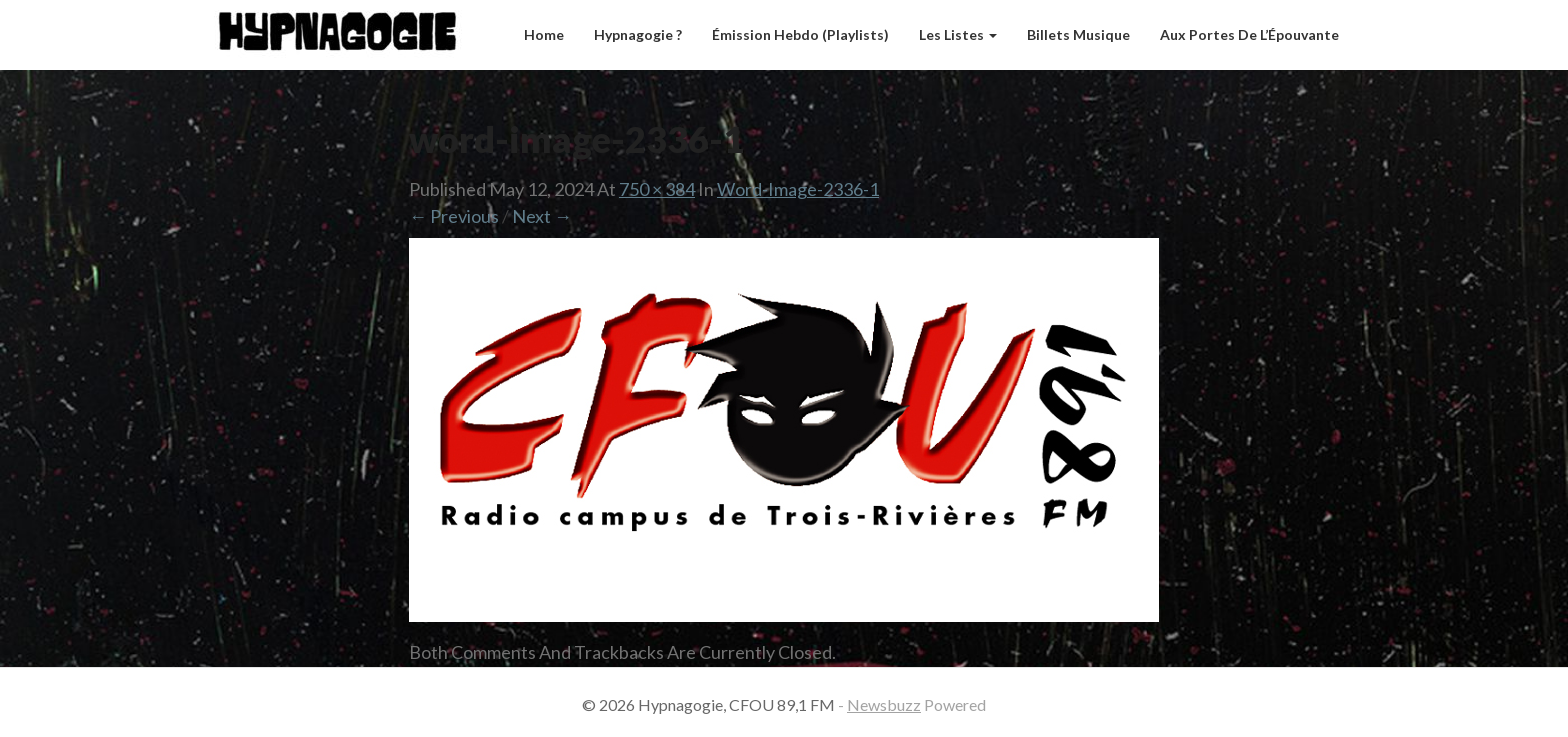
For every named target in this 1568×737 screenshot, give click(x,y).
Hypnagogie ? (638, 34)
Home (544, 34)
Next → (542, 216)
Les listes (958, 34)
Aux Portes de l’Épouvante (1249, 34)
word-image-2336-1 (798, 189)
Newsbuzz (884, 704)
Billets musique (1078, 34)
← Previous (454, 216)
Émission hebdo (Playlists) (800, 34)
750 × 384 (657, 189)
